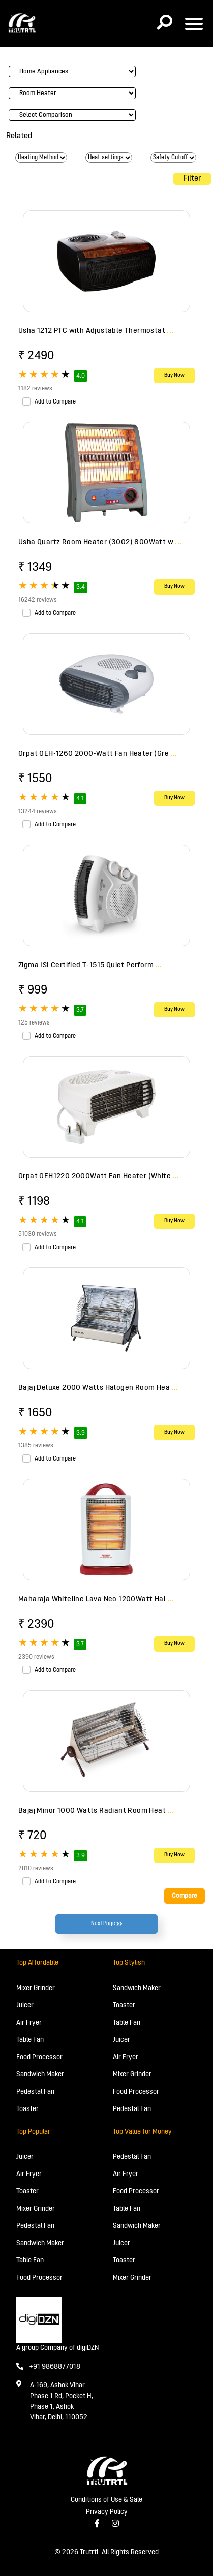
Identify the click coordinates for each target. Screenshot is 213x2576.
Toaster (27, 2109)
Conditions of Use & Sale (106, 2500)
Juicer (25, 2005)
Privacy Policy (107, 2512)
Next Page (107, 1924)
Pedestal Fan (35, 2092)
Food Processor (39, 2057)
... (170, 331)
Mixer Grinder (35, 1988)
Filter (192, 179)
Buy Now (174, 375)
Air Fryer (29, 2023)
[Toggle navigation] (194, 24)
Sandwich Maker (40, 2074)
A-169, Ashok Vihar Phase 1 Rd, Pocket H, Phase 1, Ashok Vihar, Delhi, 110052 (61, 2402)
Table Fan (30, 2040)
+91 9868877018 (48, 2367)
